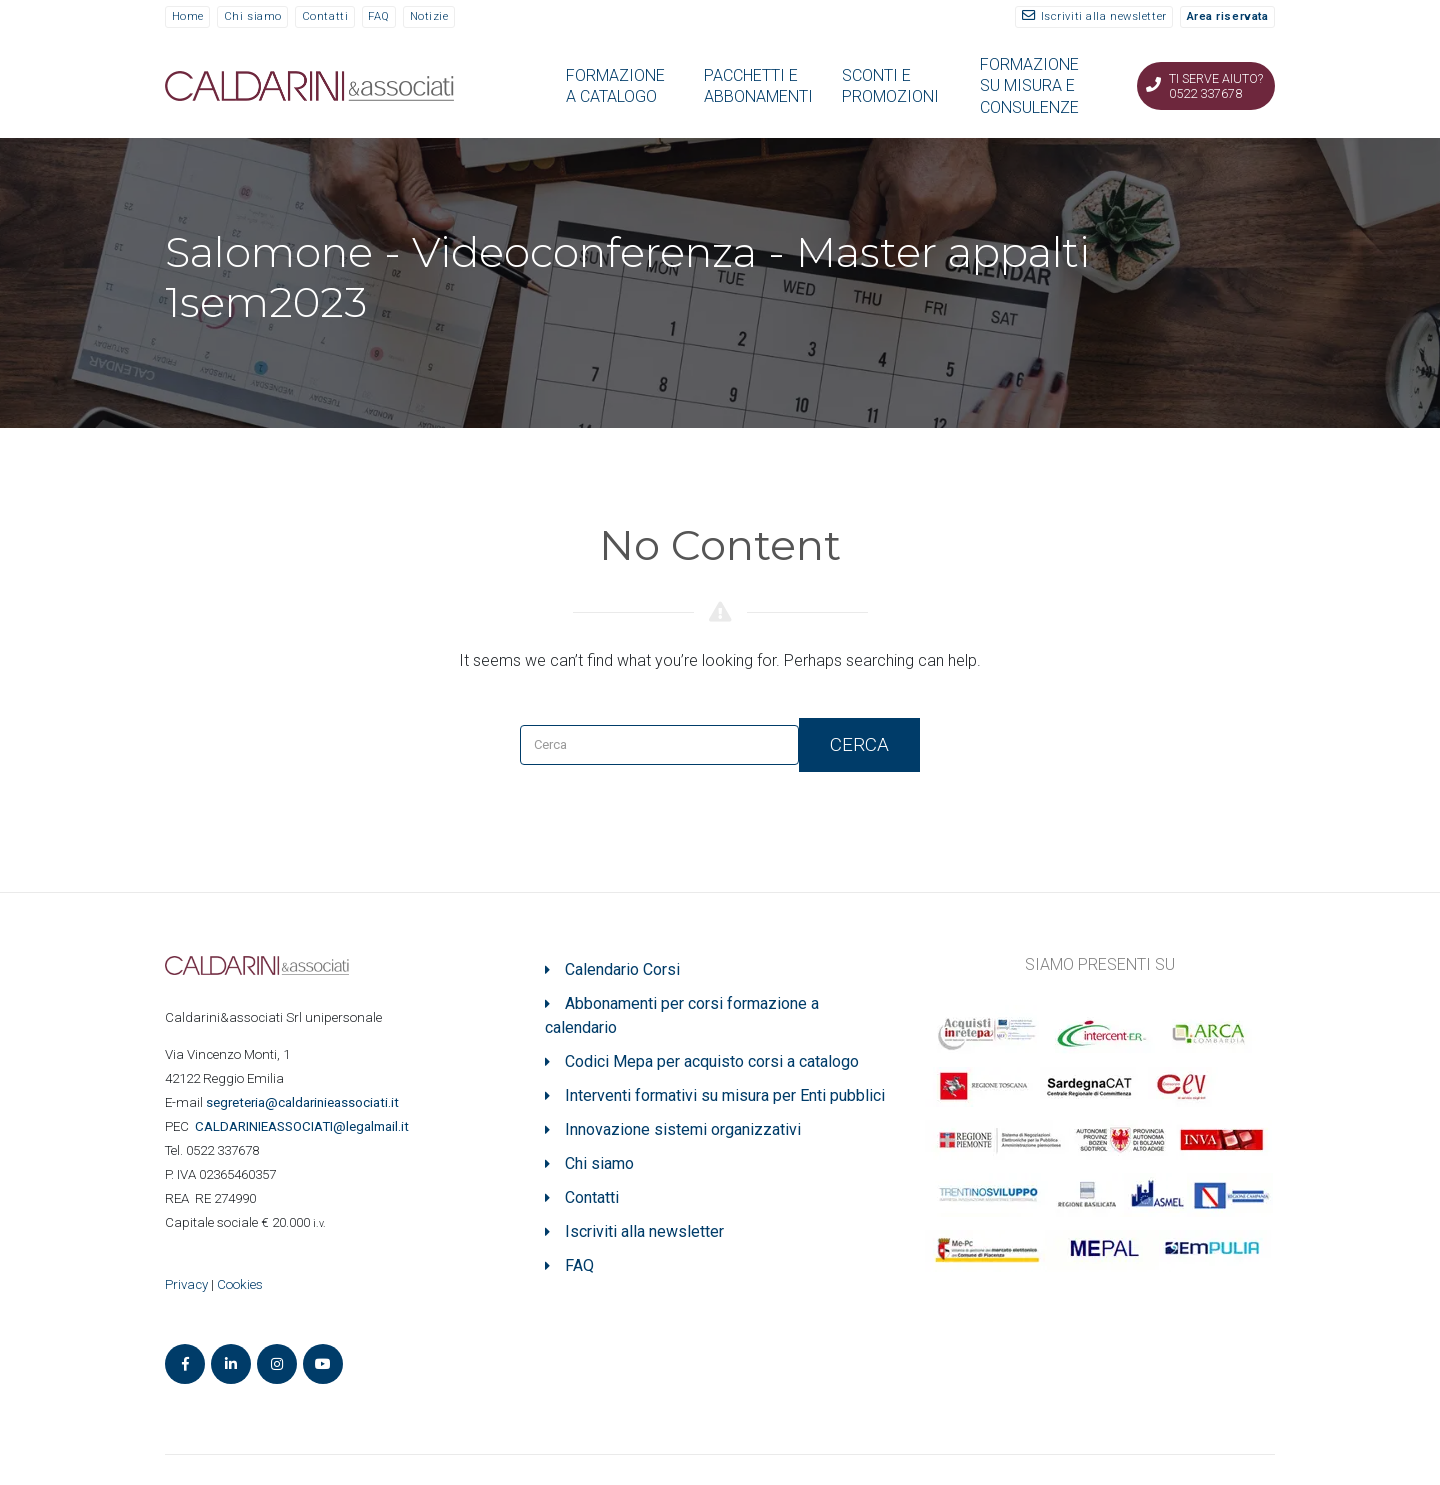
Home (188, 16)
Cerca (859, 744)
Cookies (240, 1284)
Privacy (186, 1284)
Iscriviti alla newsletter (1104, 16)
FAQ (379, 16)
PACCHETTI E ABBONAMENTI (758, 86)
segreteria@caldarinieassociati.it (304, 1102)
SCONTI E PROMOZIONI (890, 86)
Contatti (325, 16)
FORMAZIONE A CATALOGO (615, 86)
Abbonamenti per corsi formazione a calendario (682, 1015)
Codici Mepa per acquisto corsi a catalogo (712, 1061)
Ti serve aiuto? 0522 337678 (1216, 86)
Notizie (429, 16)
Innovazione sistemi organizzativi (683, 1129)
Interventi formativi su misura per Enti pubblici (725, 1095)
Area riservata (1228, 16)
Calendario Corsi (622, 969)
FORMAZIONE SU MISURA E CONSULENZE (1029, 86)
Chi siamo (253, 16)
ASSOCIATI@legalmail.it (305, 1126)
